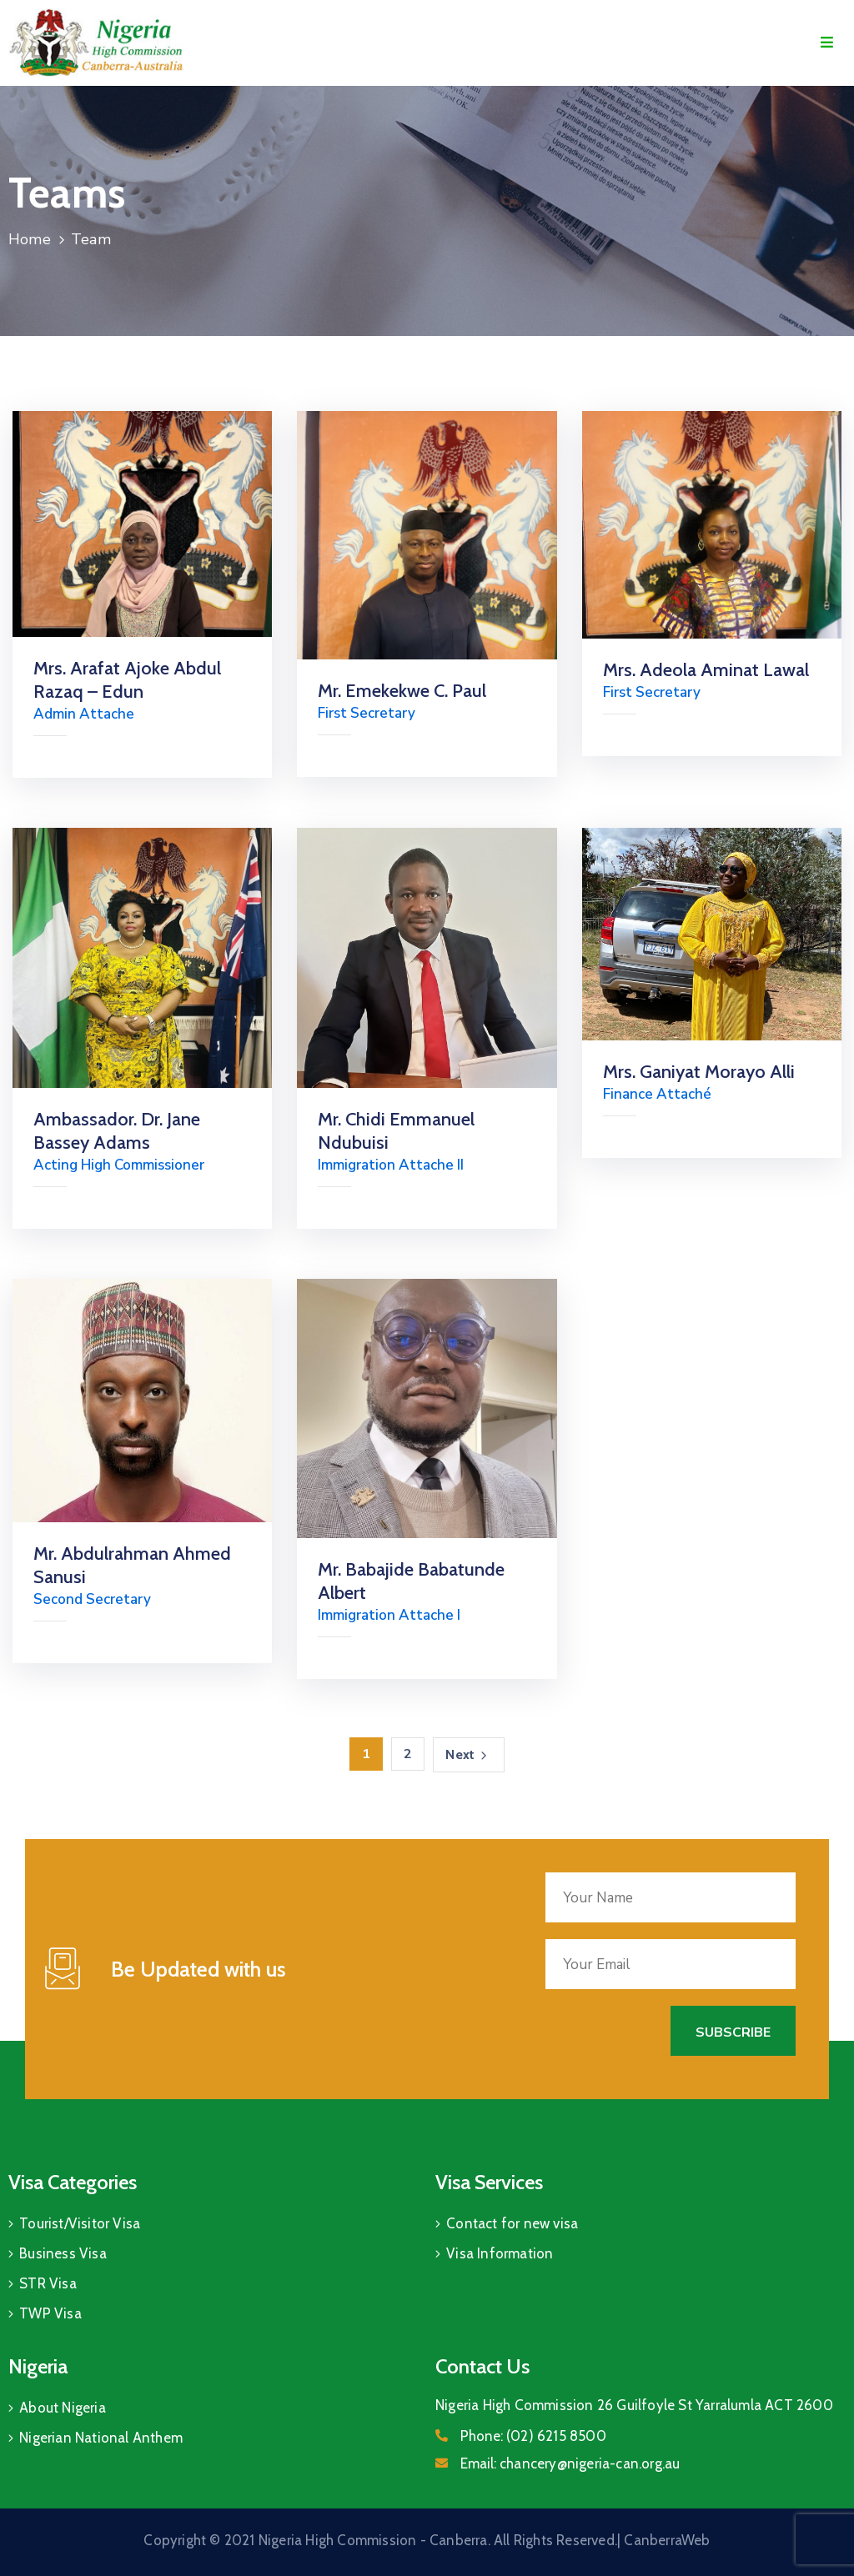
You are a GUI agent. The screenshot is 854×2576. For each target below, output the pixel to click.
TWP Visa (50, 2313)
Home (29, 239)
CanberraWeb (667, 2540)
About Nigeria (62, 2407)
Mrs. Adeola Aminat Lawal (706, 670)
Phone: (533, 2436)
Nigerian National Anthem (101, 2437)
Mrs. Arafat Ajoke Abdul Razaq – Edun (127, 680)
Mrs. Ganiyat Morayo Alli (699, 1071)
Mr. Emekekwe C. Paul (402, 690)
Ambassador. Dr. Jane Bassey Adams (116, 1131)
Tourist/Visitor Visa (79, 2223)
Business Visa (63, 2253)
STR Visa (48, 2283)
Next (468, 1755)
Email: (570, 2463)
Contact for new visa (512, 2223)
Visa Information (499, 2253)
